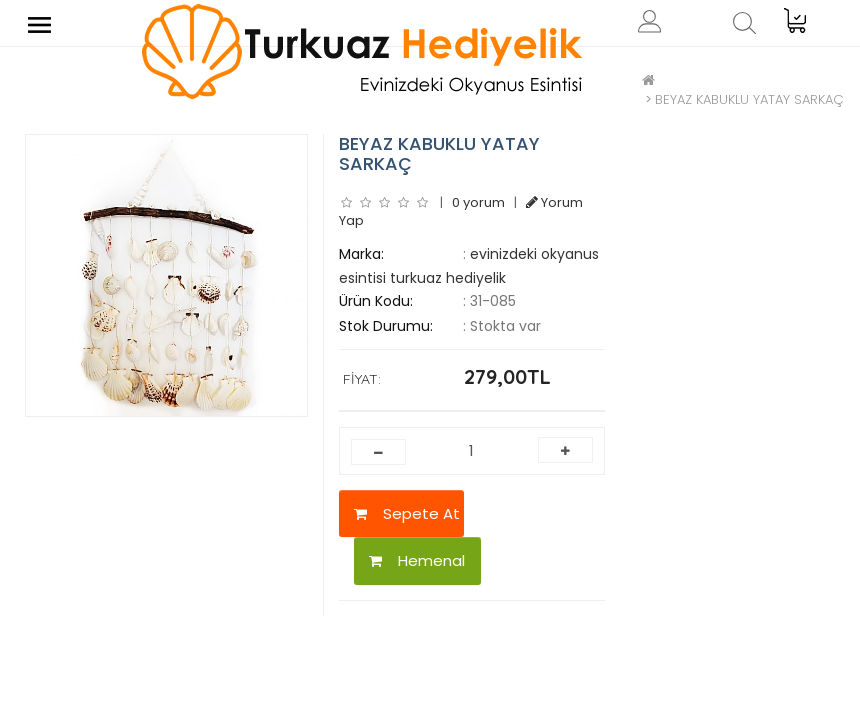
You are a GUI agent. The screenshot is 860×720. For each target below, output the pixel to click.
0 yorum (478, 202)
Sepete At (407, 513)
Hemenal (417, 560)
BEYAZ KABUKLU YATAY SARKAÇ (749, 99)
